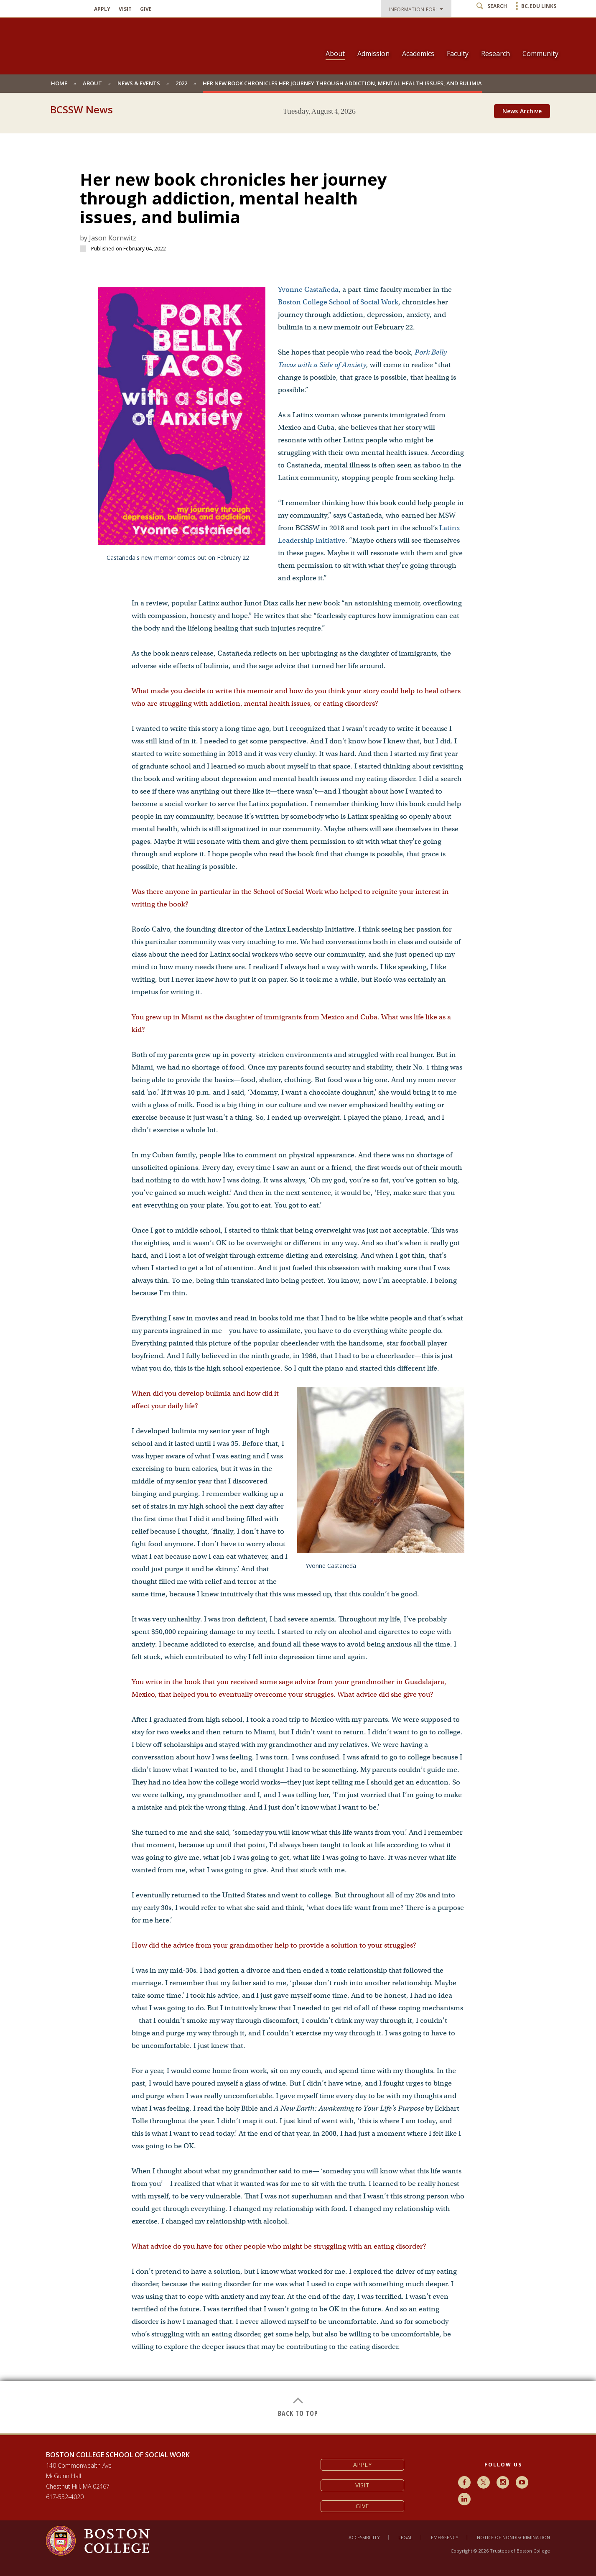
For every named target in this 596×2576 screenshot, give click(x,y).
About (335, 53)
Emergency (444, 2537)
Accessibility (364, 2537)
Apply (102, 9)
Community (540, 53)
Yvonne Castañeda (308, 289)
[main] (298, 1277)
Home (59, 83)
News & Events (138, 83)
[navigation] (436, 39)
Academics (418, 53)
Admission (373, 53)
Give (146, 9)
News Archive (522, 111)
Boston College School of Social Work (338, 302)
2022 (181, 83)
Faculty (458, 53)
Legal (405, 2537)
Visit (125, 9)
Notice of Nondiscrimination (513, 2537)
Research (495, 53)
